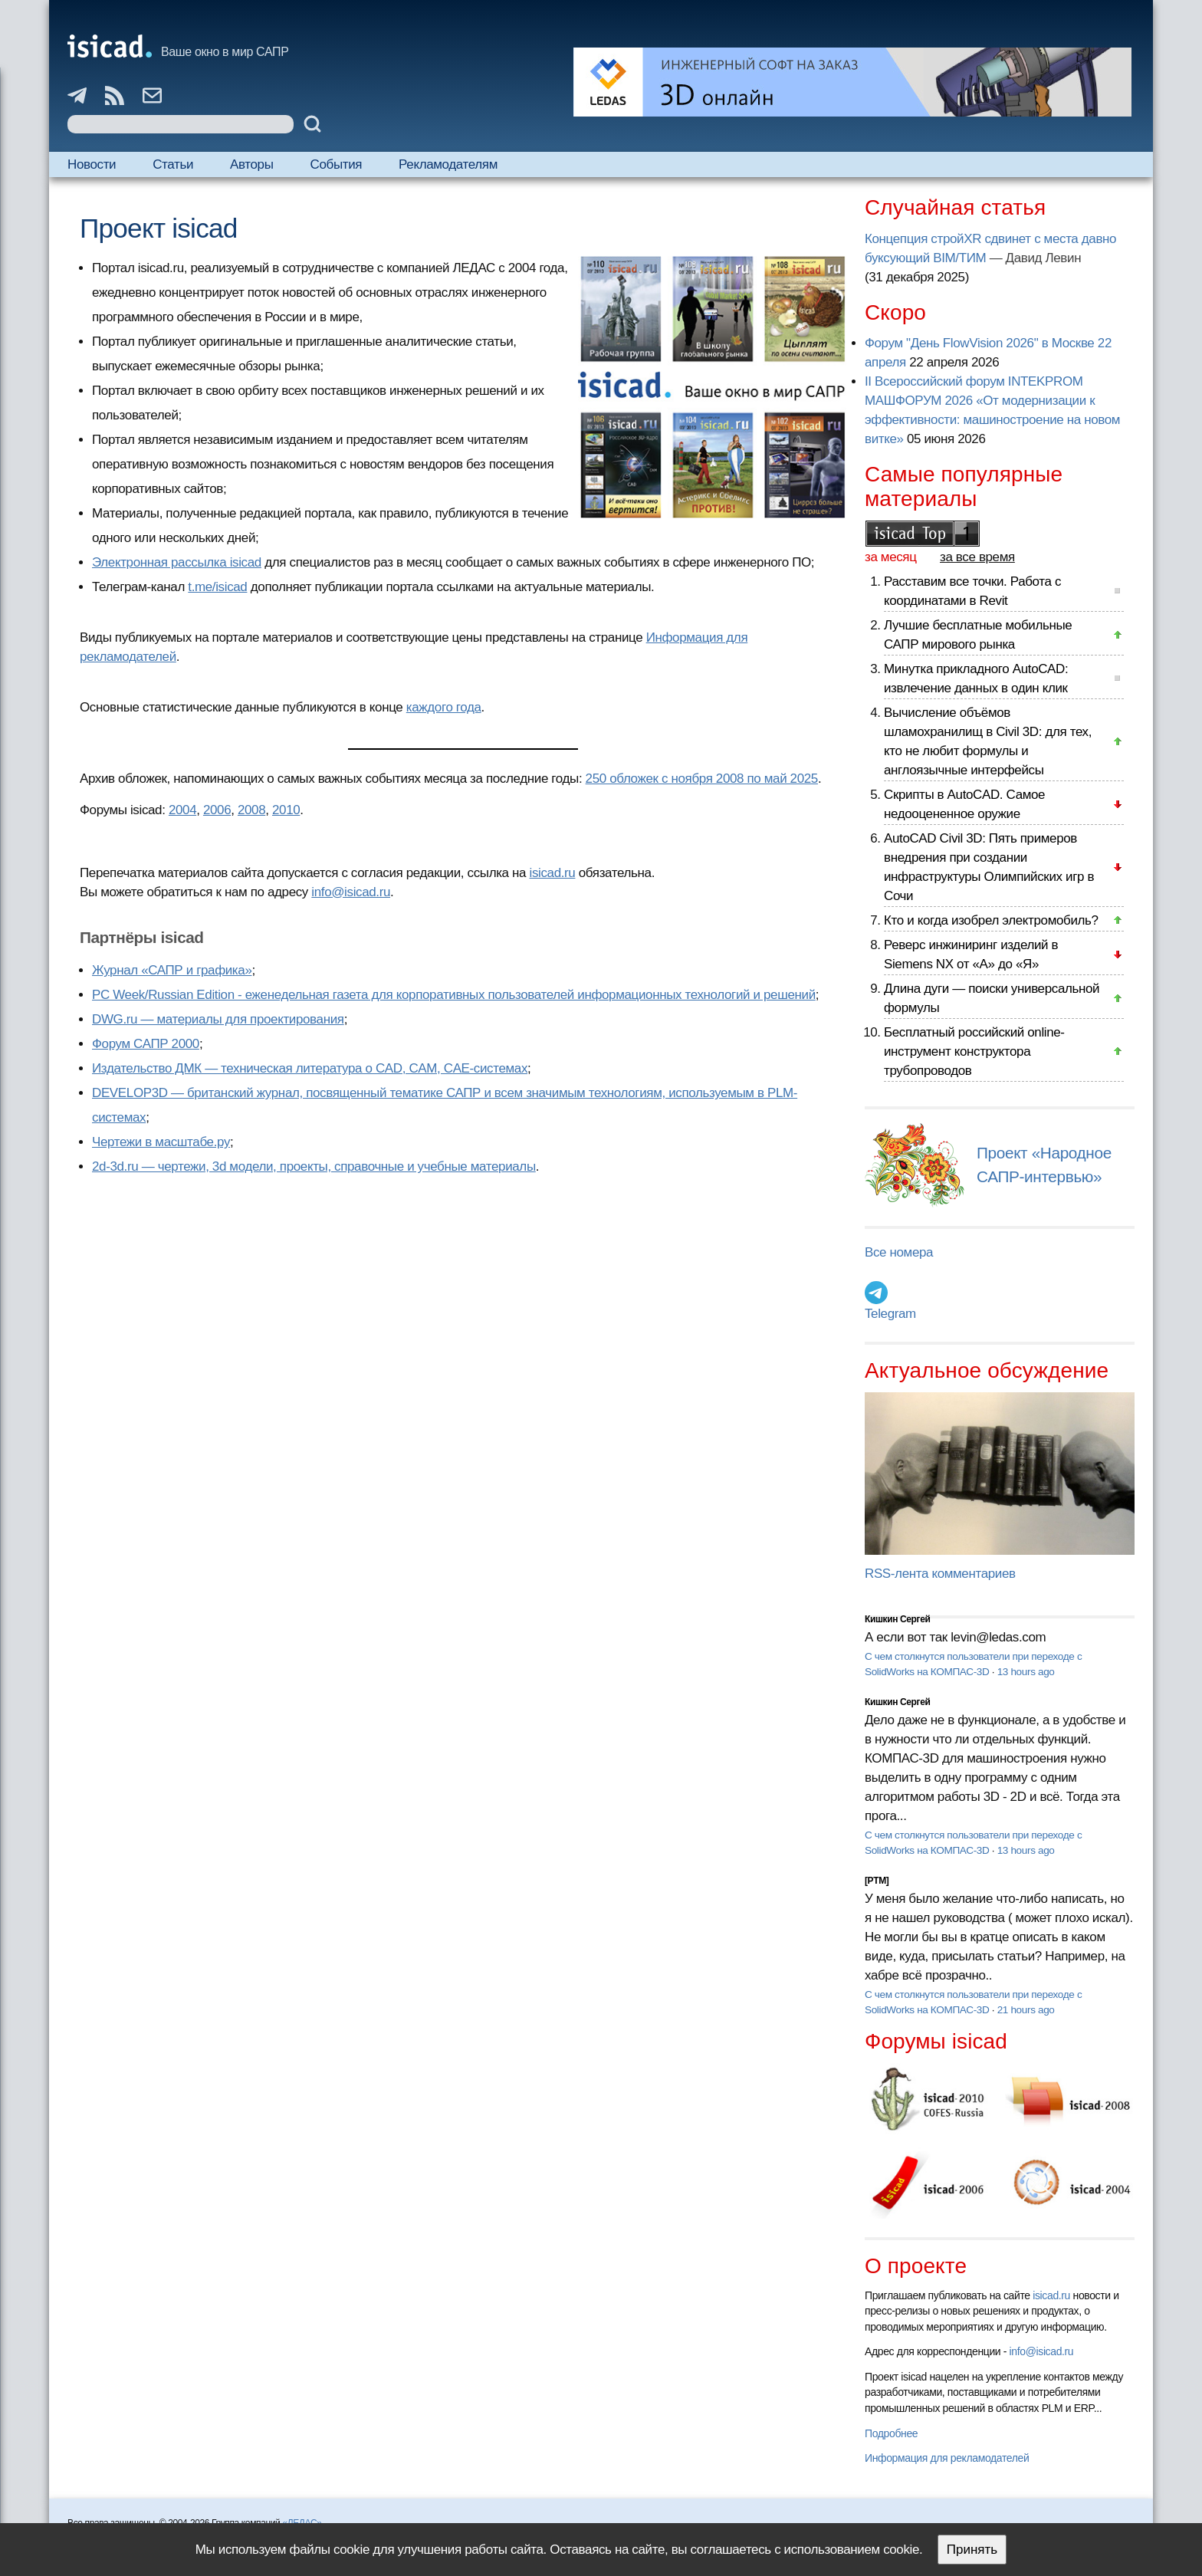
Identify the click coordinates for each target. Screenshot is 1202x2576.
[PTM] (876, 1880)
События (336, 164)
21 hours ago (1026, 2010)
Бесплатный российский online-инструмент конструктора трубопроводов (974, 1051)
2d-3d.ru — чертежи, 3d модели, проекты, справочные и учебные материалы (314, 1166)
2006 (217, 810)
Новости (91, 164)
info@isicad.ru (350, 892)
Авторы (251, 164)
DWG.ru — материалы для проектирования (218, 1019)
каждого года (443, 707)
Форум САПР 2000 (145, 1044)
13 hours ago (1026, 1671)
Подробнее (891, 2433)
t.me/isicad (217, 587)
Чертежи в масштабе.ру (161, 1142)
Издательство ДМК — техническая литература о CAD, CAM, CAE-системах (309, 1068)
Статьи (173, 164)
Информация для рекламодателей (947, 2458)
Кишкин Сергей (898, 1619)
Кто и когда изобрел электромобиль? (991, 920)
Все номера (899, 1252)
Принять (972, 2549)
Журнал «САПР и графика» (171, 970)
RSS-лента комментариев (940, 1573)
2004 (182, 810)
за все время (977, 557)
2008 (251, 810)
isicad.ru (553, 873)
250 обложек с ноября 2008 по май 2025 (702, 778)
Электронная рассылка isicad (176, 562)
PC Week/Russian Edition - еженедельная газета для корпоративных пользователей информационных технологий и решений (454, 994)
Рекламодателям (448, 164)
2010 (286, 810)
